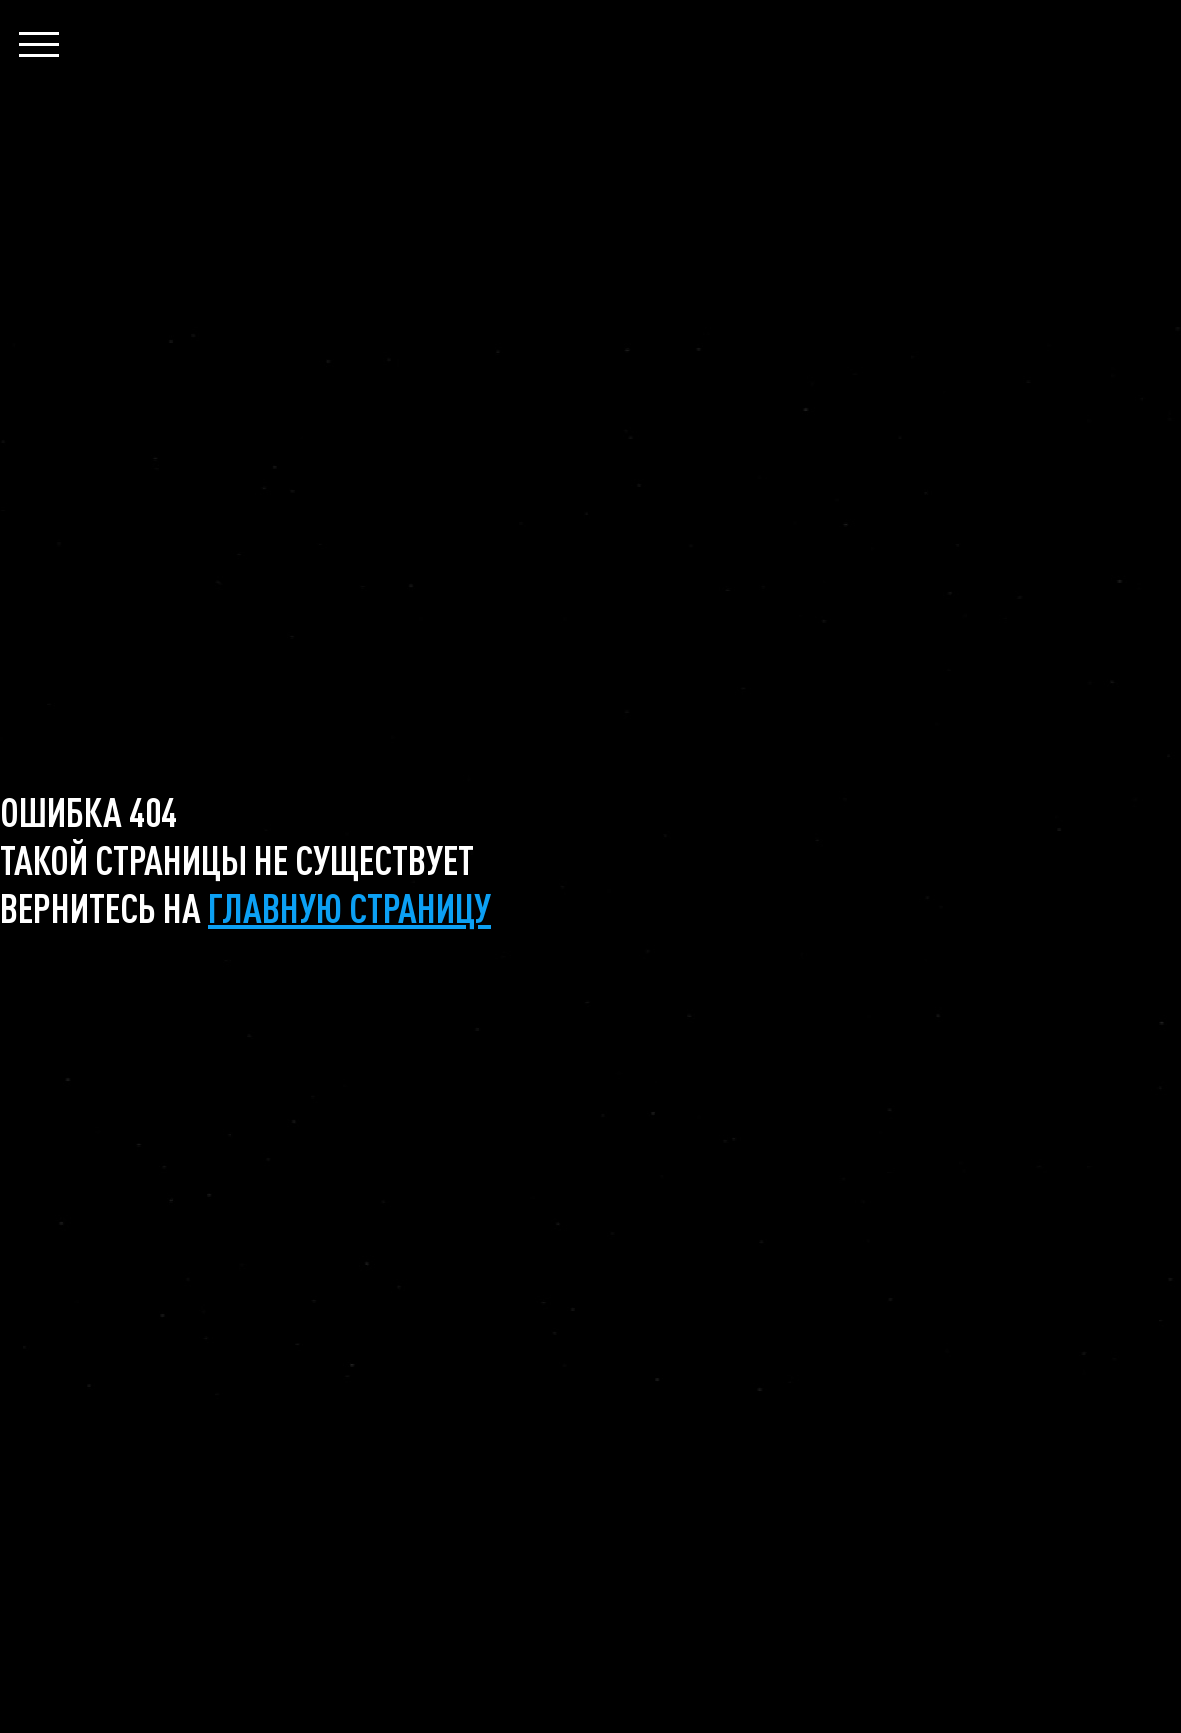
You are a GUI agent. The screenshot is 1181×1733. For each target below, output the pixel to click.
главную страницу (349, 907)
